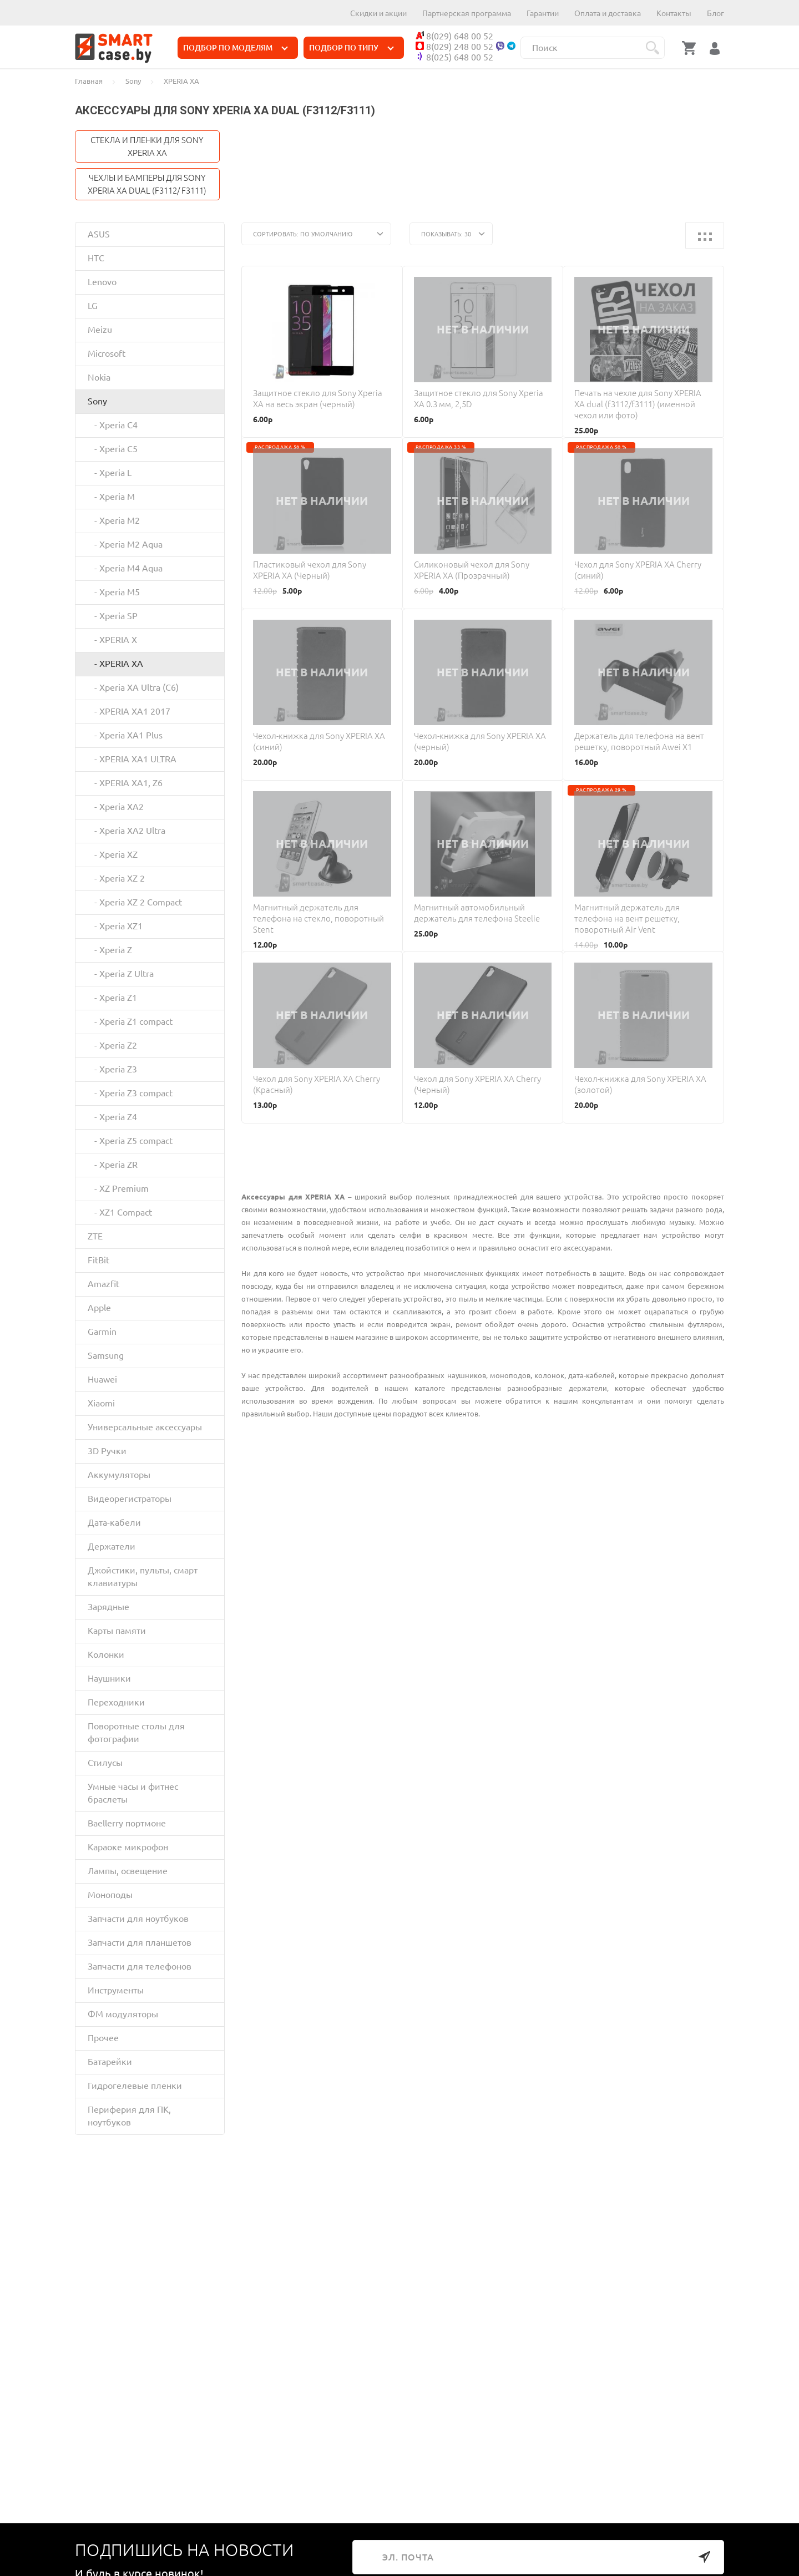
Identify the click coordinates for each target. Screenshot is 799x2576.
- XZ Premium (118, 1188)
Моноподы (110, 1895)
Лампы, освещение (128, 1871)
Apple (99, 1308)
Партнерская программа (466, 13)
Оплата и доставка (607, 13)
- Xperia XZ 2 (116, 878)
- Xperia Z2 (112, 1045)
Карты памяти (117, 1631)
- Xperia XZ (113, 854)
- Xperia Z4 (112, 1117)
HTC (96, 258)
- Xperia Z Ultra (121, 974)
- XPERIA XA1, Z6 (125, 783)
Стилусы (105, 1763)
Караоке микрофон (128, 1847)
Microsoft (106, 353)
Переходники (116, 1702)
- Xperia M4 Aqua (125, 568)
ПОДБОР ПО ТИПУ (351, 47)
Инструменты (116, 1990)
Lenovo (102, 282)
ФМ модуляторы (123, 2014)
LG (93, 306)
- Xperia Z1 (112, 998)
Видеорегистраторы (129, 1499)
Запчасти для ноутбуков (138, 1919)
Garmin (102, 1332)
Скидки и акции (378, 13)
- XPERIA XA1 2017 (129, 711)
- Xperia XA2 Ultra (126, 831)
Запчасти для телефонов (139, 1966)
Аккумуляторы (119, 1475)
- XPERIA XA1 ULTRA (132, 759)
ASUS (99, 234)
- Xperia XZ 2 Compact (135, 902)
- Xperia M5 (114, 592)
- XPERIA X (112, 640)
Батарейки (110, 2062)
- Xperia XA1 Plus (125, 735)
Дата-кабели (114, 1522)
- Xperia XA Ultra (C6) (133, 687)
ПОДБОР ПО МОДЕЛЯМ (235, 47)
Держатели (111, 1546)
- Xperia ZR (113, 1165)
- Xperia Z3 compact (130, 1093)
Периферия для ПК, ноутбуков (129, 2115)
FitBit (98, 1260)
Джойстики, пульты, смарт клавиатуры (143, 1576)
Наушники (109, 1678)
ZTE (95, 1236)
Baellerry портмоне (127, 1823)
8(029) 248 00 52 (454, 47)
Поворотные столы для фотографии (136, 1732)
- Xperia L (110, 473)
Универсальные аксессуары (145, 1427)
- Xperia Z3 (112, 1069)
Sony (97, 401)
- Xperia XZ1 (115, 926)
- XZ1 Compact (120, 1212)
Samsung (106, 1355)
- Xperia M (111, 497)
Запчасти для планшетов (139, 1942)
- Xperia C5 (113, 449)
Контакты (673, 13)
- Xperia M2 (114, 520)
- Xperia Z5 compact (130, 1141)
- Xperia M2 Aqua (125, 544)
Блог (715, 13)
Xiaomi (101, 1403)
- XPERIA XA (115, 664)
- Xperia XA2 (116, 807)
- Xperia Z (110, 950)
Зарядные (108, 1607)
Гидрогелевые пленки (135, 2086)
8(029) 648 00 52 (454, 36)
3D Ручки (107, 1451)
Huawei (102, 1379)
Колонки (106, 1654)
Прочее (103, 2038)
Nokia (99, 377)
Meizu (100, 330)
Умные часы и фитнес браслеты (133, 1793)
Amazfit (103, 1284)
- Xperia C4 (113, 425)
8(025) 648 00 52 (454, 57)
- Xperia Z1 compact (130, 1021)
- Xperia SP (113, 616)
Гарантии (543, 13)
